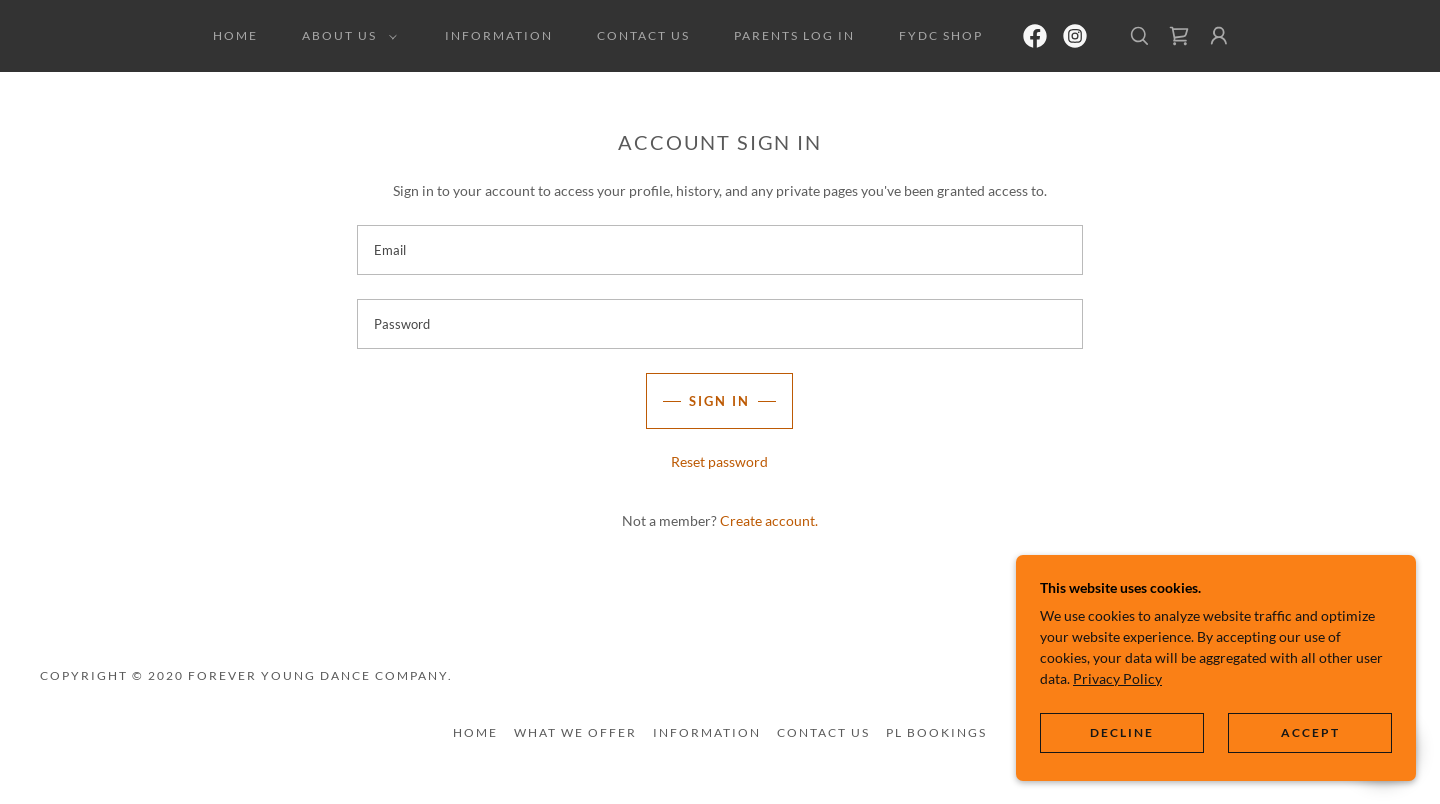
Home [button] (475, 732)
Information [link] (499, 35)
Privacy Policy (1117, 677)
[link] (1035, 36)
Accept (1310, 732)
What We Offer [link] (575, 732)
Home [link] (235, 35)
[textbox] (719, 250)
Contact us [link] (643, 35)
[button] (345, 36)
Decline (1122, 732)
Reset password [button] (719, 461)
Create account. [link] (769, 520)
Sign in (719, 401)
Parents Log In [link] (794, 35)
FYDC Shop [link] (941, 35)
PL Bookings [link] (936, 732)
